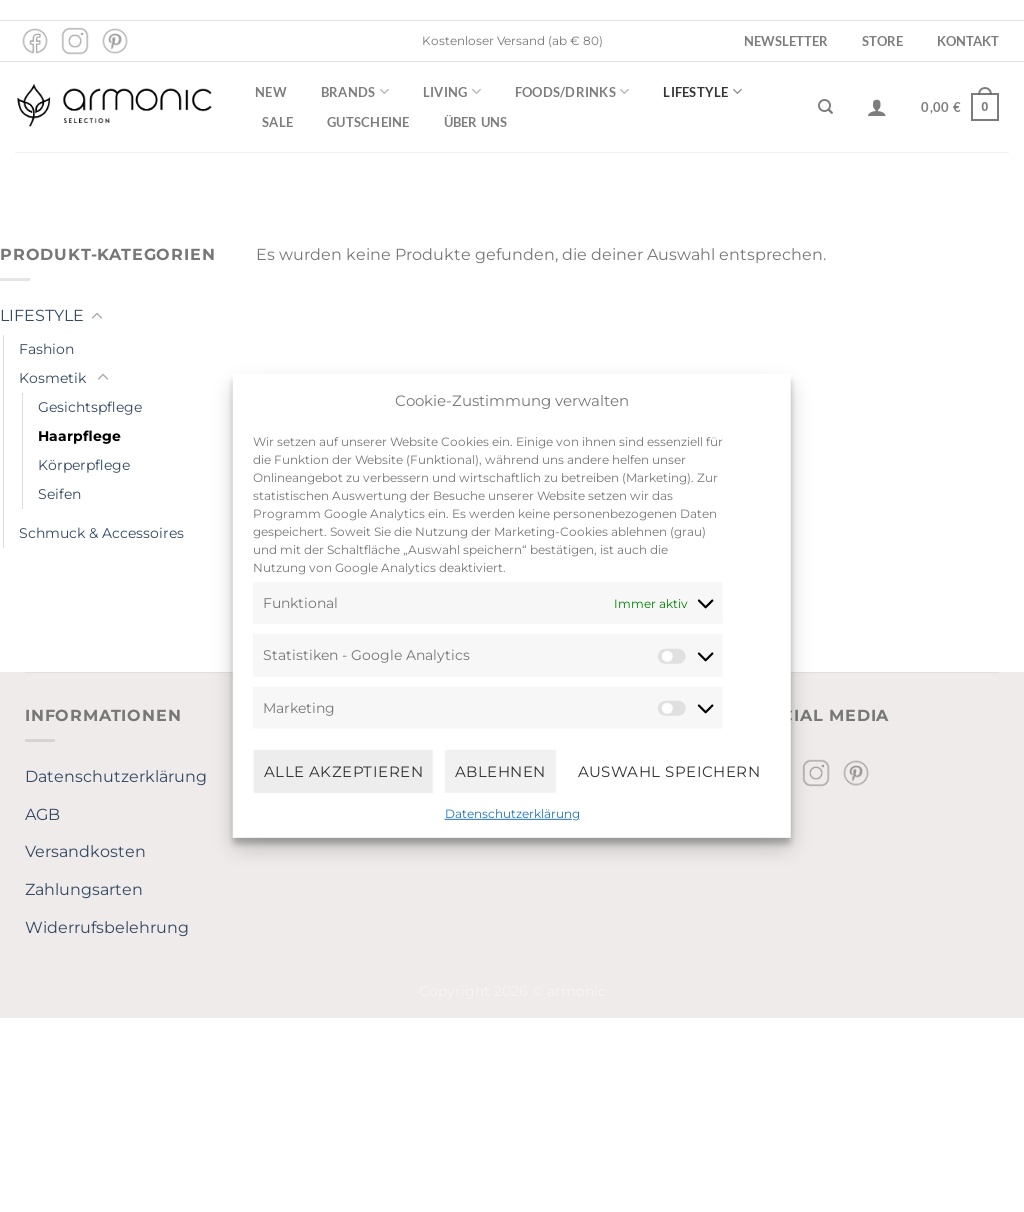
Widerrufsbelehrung (107, 927)
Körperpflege (84, 465)
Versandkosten (85, 851)
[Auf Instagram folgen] (75, 41)
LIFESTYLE (42, 315)
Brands (355, 91)
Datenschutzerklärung (512, 813)
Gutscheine (368, 122)
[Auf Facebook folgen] (35, 41)
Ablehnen (500, 770)
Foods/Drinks (572, 91)
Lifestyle (702, 91)
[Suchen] (825, 107)
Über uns (476, 122)
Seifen (59, 494)
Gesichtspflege (90, 407)
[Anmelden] (877, 107)
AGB (42, 814)
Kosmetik (52, 378)
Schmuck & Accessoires (101, 533)
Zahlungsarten (84, 889)
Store (882, 41)
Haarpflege (79, 436)
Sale (277, 122)
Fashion (46, 349)
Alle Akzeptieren (343, 770)
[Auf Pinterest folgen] (115, 41)
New (271, 92)
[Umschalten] (97, 317)
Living (452, 91)
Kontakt (968, 41)
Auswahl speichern (669, 770)
